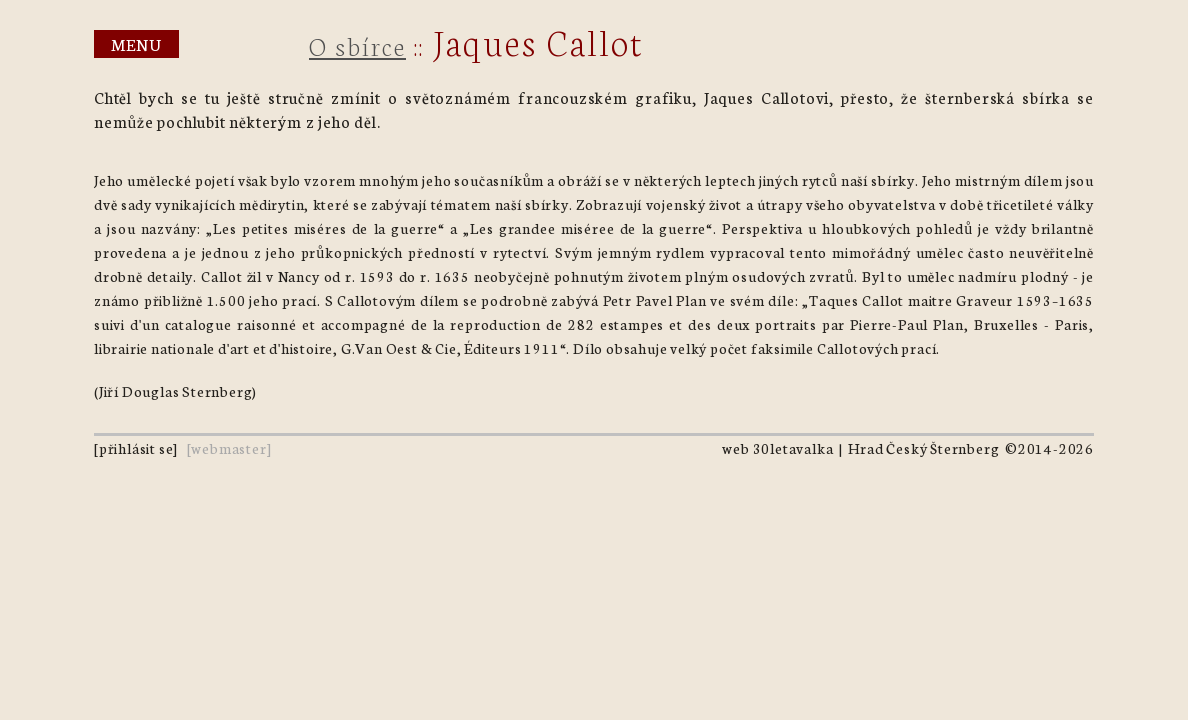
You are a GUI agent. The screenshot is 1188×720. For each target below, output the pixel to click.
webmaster (228, 448)
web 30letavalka (777, 448)
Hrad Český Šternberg (923, 448)
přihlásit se (136, 448)
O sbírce (357, 45)
